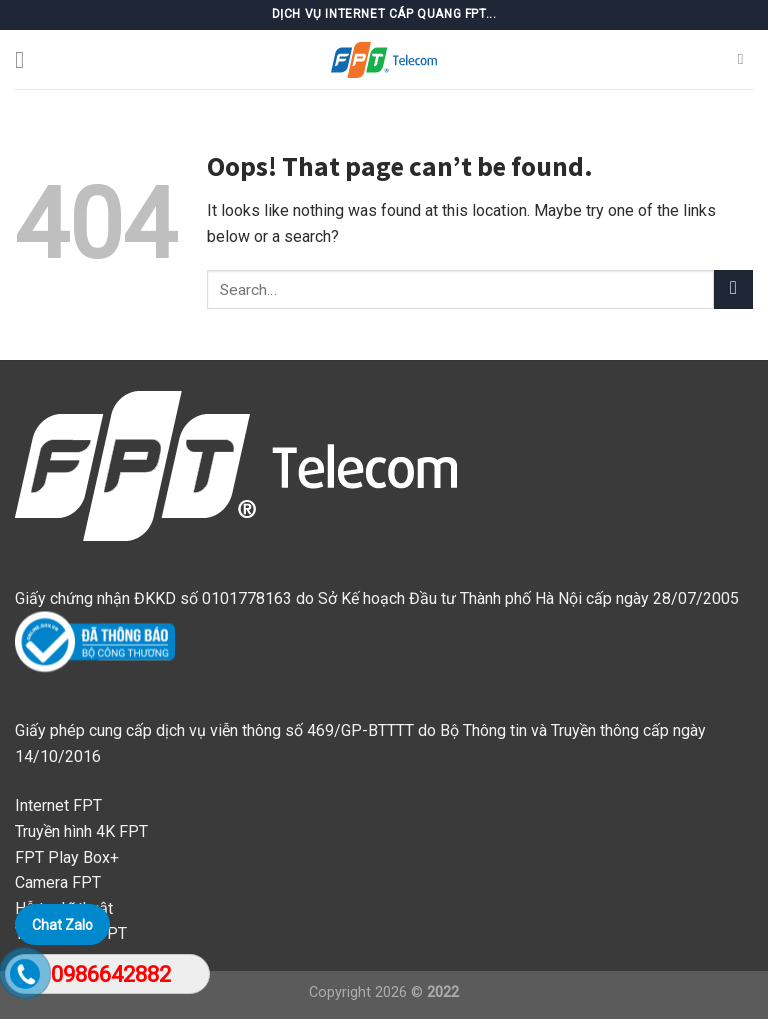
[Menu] (27, 59)
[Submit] (733, 289)
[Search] (745, 59)
